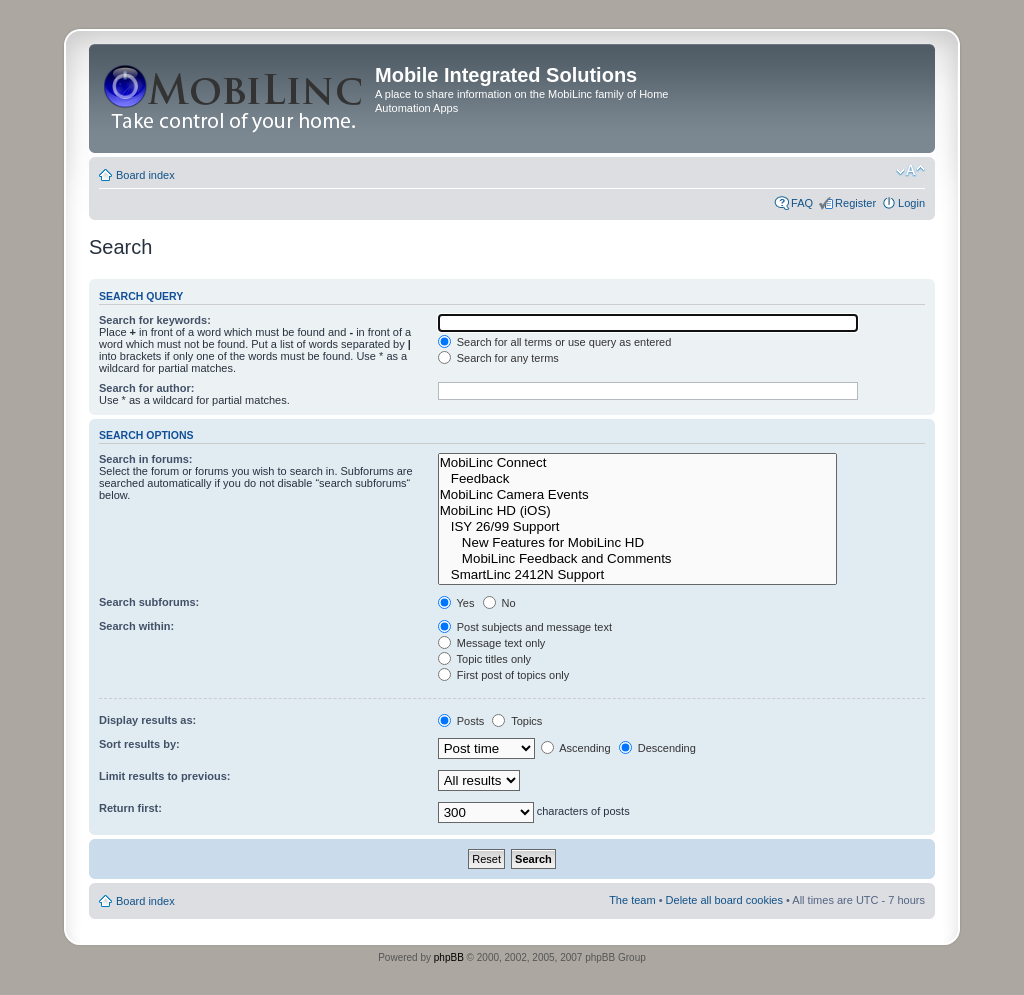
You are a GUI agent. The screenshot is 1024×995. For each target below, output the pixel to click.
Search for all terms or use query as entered (555, 342)
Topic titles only (484, 659)
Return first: (130, 808)
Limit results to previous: (164, 776)
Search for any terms (498, 358)
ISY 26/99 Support (638, 527)
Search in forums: (146, 459)
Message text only (492, 643)
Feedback (638, 479)
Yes (456, 603)
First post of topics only (504, 675)
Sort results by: (139, 744)
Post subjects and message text (525, 627)
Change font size (910, 171)
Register (855, 203)
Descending (657, 748)
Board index (145, 175)
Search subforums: (149, 602)
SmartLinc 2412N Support (638, 575)
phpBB (449, 957)
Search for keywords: (155, 320)
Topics (517, 721)
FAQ (802, 203)
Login (911, 203)
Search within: (136, 626)
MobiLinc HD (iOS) (638, 511)
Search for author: (146, 388)
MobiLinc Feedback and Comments (638, 559)
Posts (461, 721)
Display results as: (147, 720)
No (499, 603)
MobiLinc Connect (638, 463)
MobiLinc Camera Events (638, 495)
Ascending (576, 748)
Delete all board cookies (724, 900)
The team (632, 900)
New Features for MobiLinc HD (638, 543)
